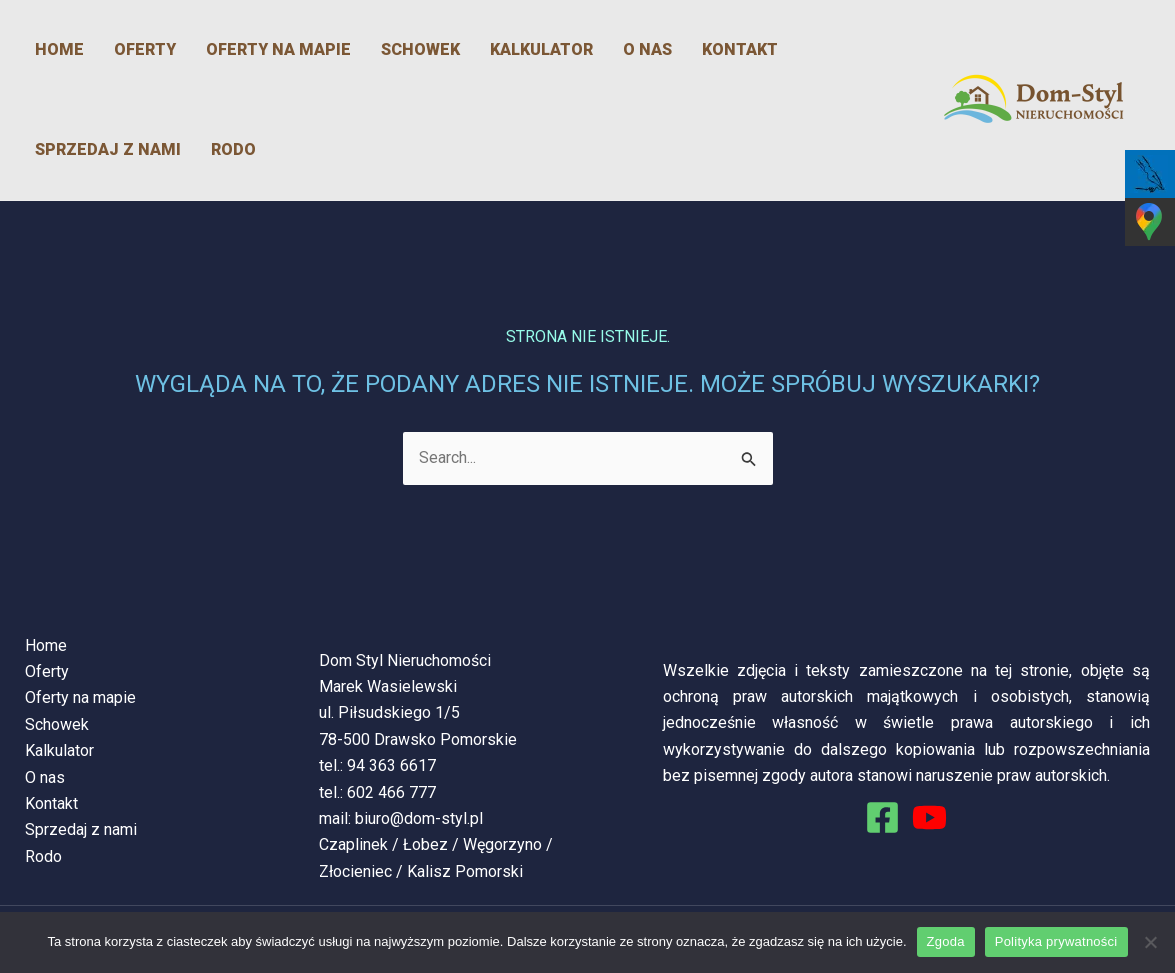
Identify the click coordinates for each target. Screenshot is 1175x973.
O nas (647, 49)
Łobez (425, 844)
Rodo (233, 149)
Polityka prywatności (1056, 941)
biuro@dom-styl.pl (419, 818)
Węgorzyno (502, 844)
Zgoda (946, 941)
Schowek (420, 49)
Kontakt (740, 49)
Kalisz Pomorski (465, 871)
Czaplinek (353, 844)
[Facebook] (882, 817)
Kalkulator (541, 49)
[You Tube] (929, 817)
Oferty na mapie (278, 49)
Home (59, 49)
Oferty (145, 49)
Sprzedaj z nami (108, 149)
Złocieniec (355, 871)
